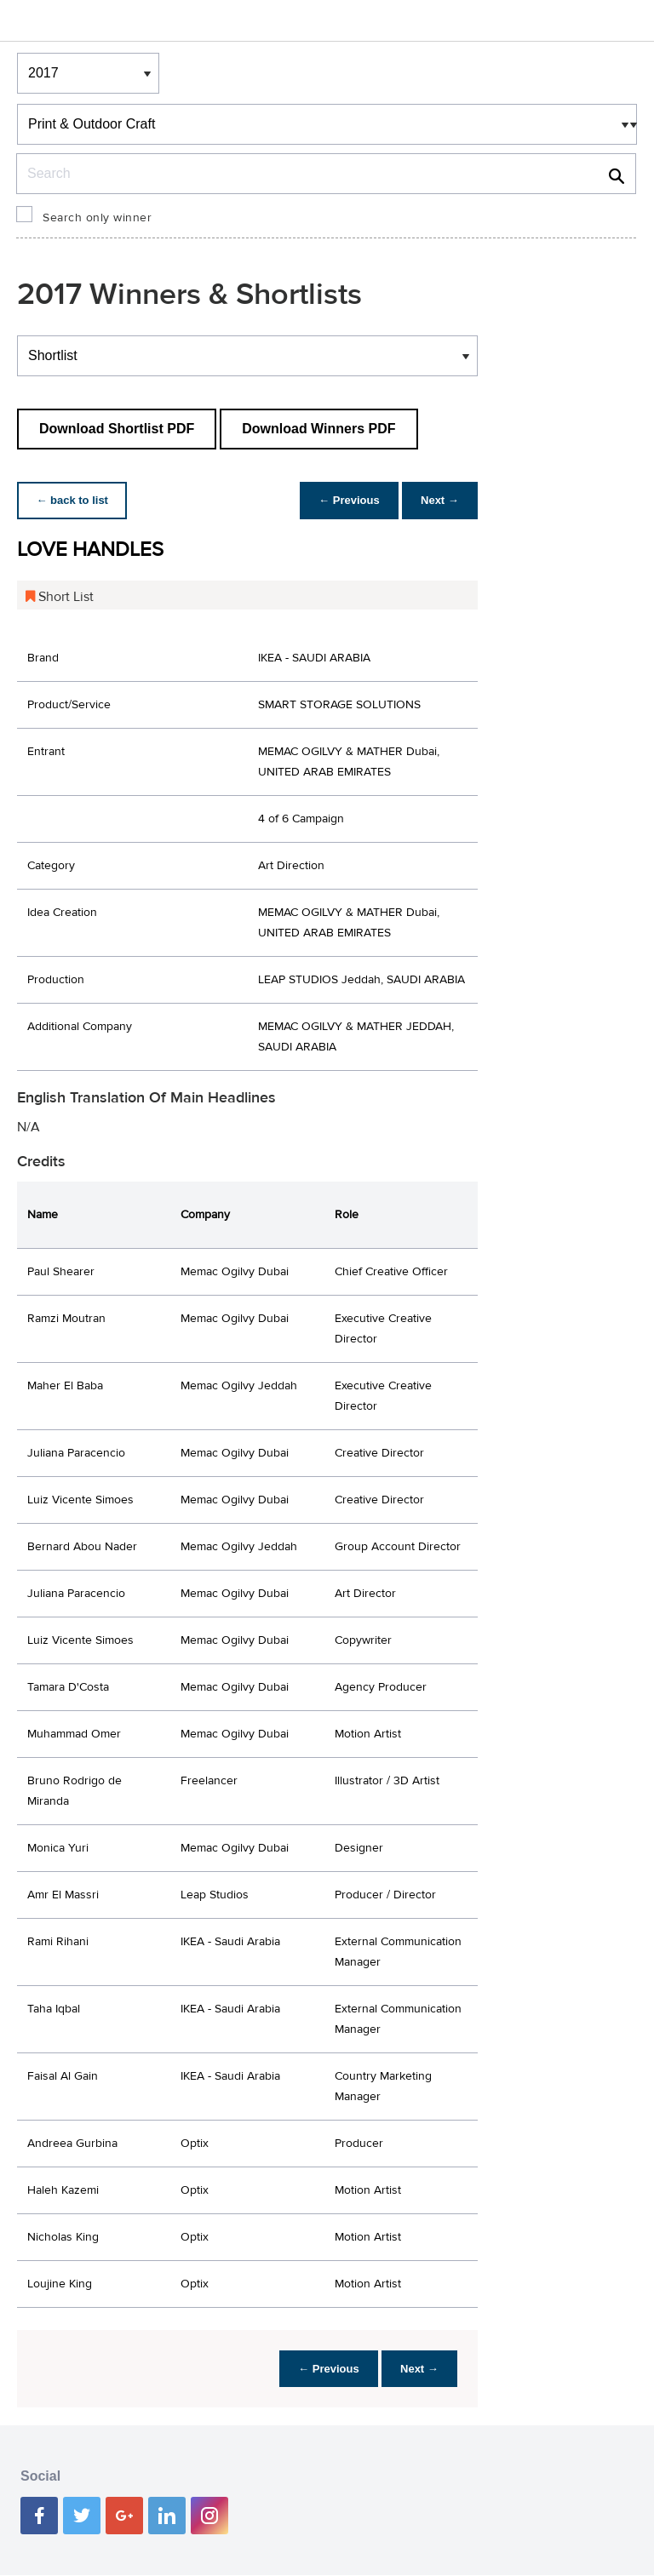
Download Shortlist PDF (116, 428)
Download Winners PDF (318, 428)
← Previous (345, 500)
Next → (438, 500)
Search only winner (97, 218)
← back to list (73, 500)
